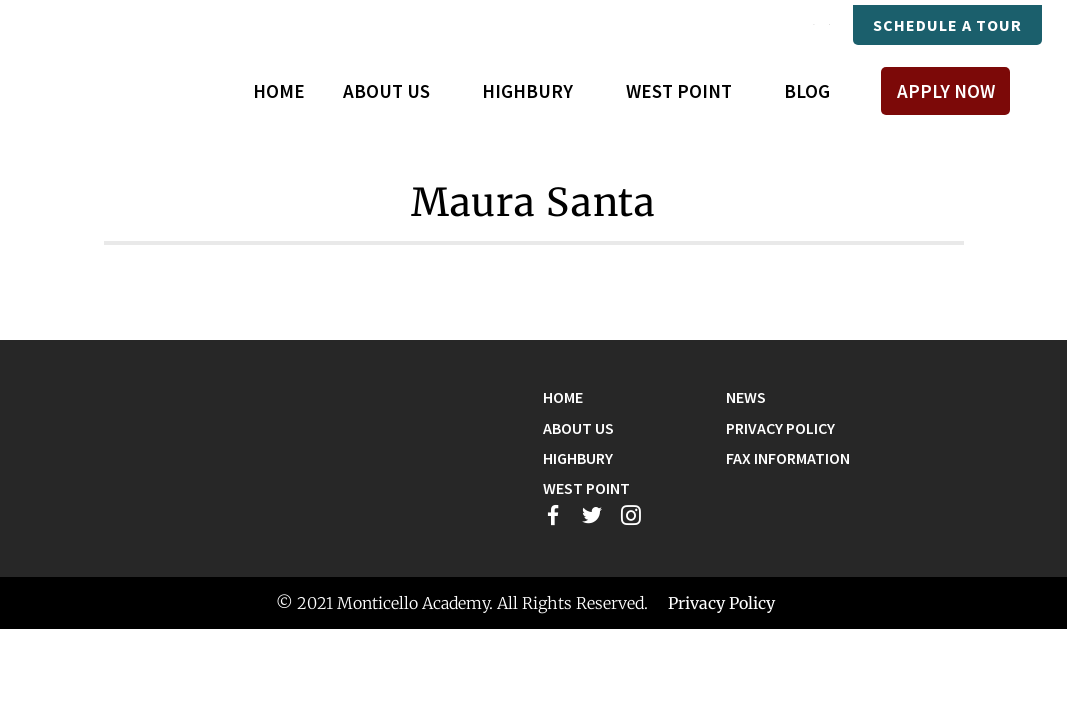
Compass (509, 25)
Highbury (578, 458)
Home (279, 91)
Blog (807, 91)
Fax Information (788, 458)
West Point (586, 488)
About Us (578, 428)
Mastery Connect (646, 25)
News (746, 397)
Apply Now (946, 91)
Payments (786, 25)
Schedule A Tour (947, 25)
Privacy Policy (780, 428)
